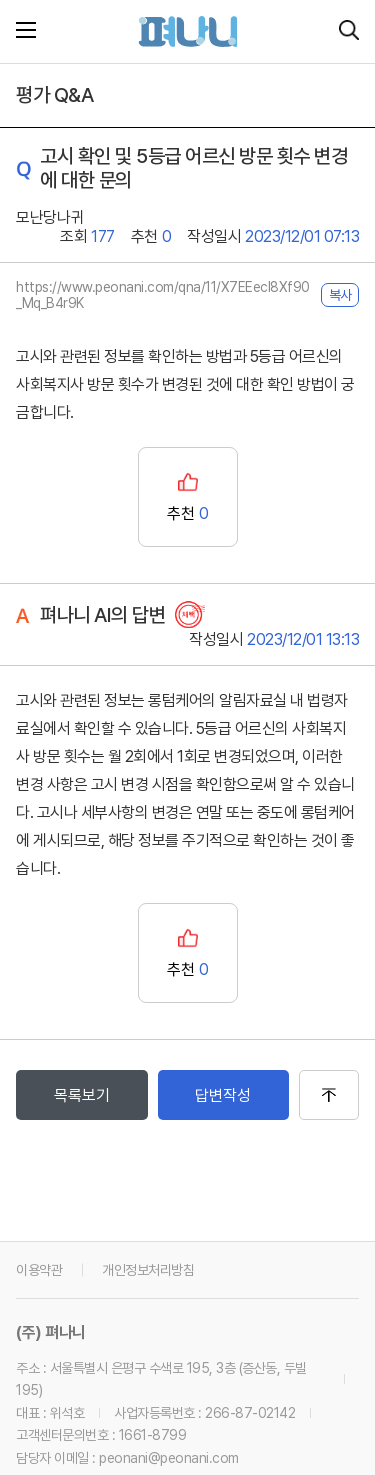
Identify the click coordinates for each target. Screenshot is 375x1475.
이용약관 (39, 1270)
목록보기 (82, 1095)
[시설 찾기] (349, 31)
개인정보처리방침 (148, 1270)
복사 (340, 295)
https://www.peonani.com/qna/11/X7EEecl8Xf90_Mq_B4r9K (163, 295)
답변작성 (223, 1095)
